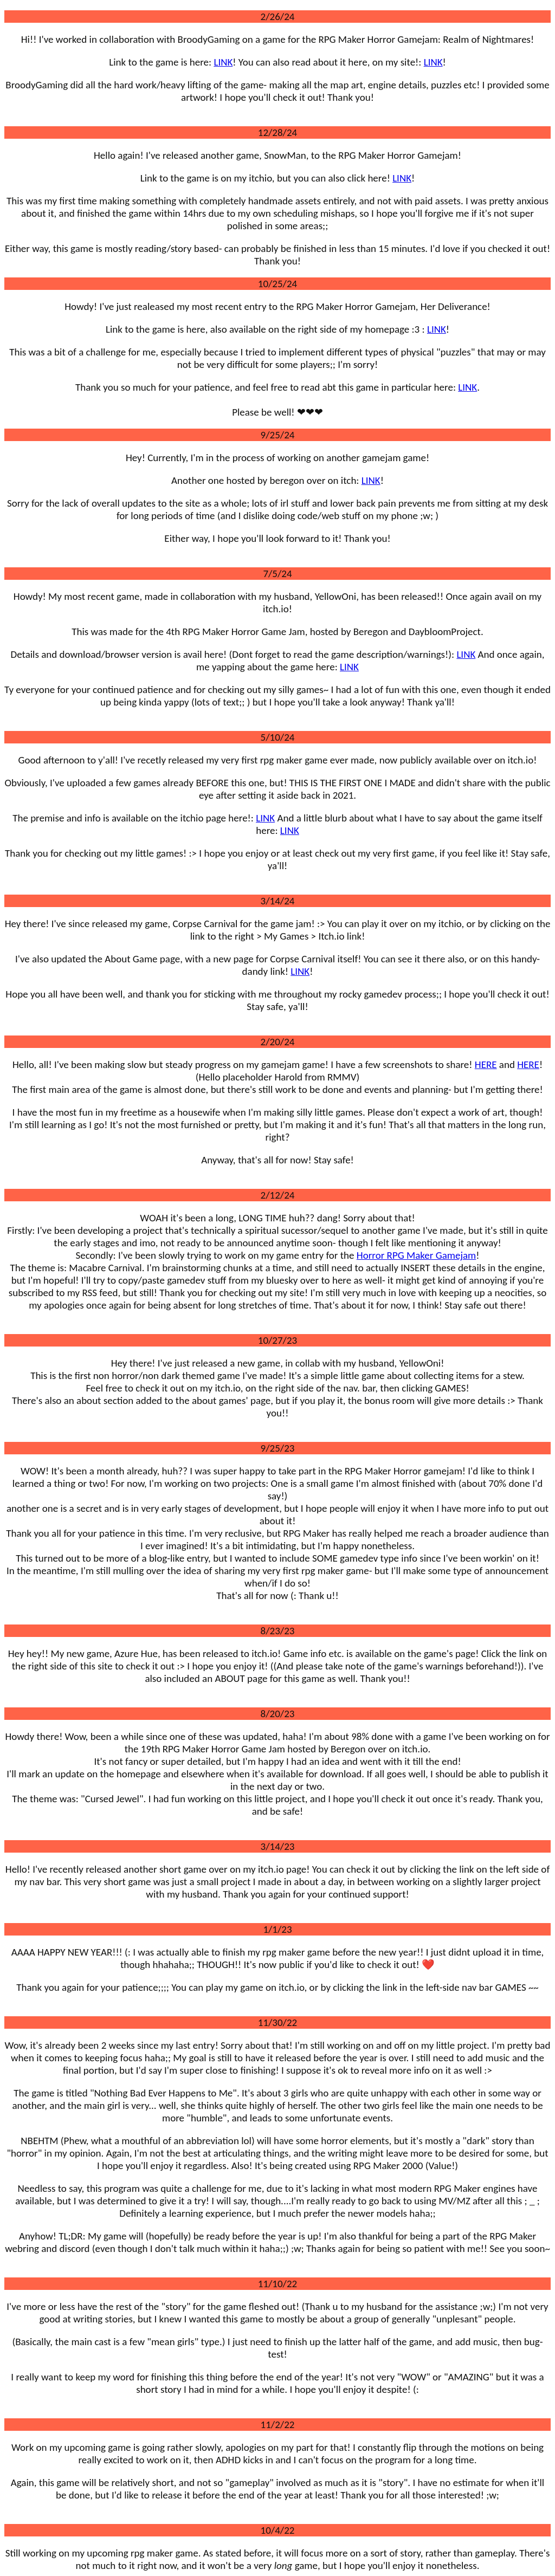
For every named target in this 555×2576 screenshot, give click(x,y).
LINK (223, 62)
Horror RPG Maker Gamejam (416, 1255)
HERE (486, 1064)
